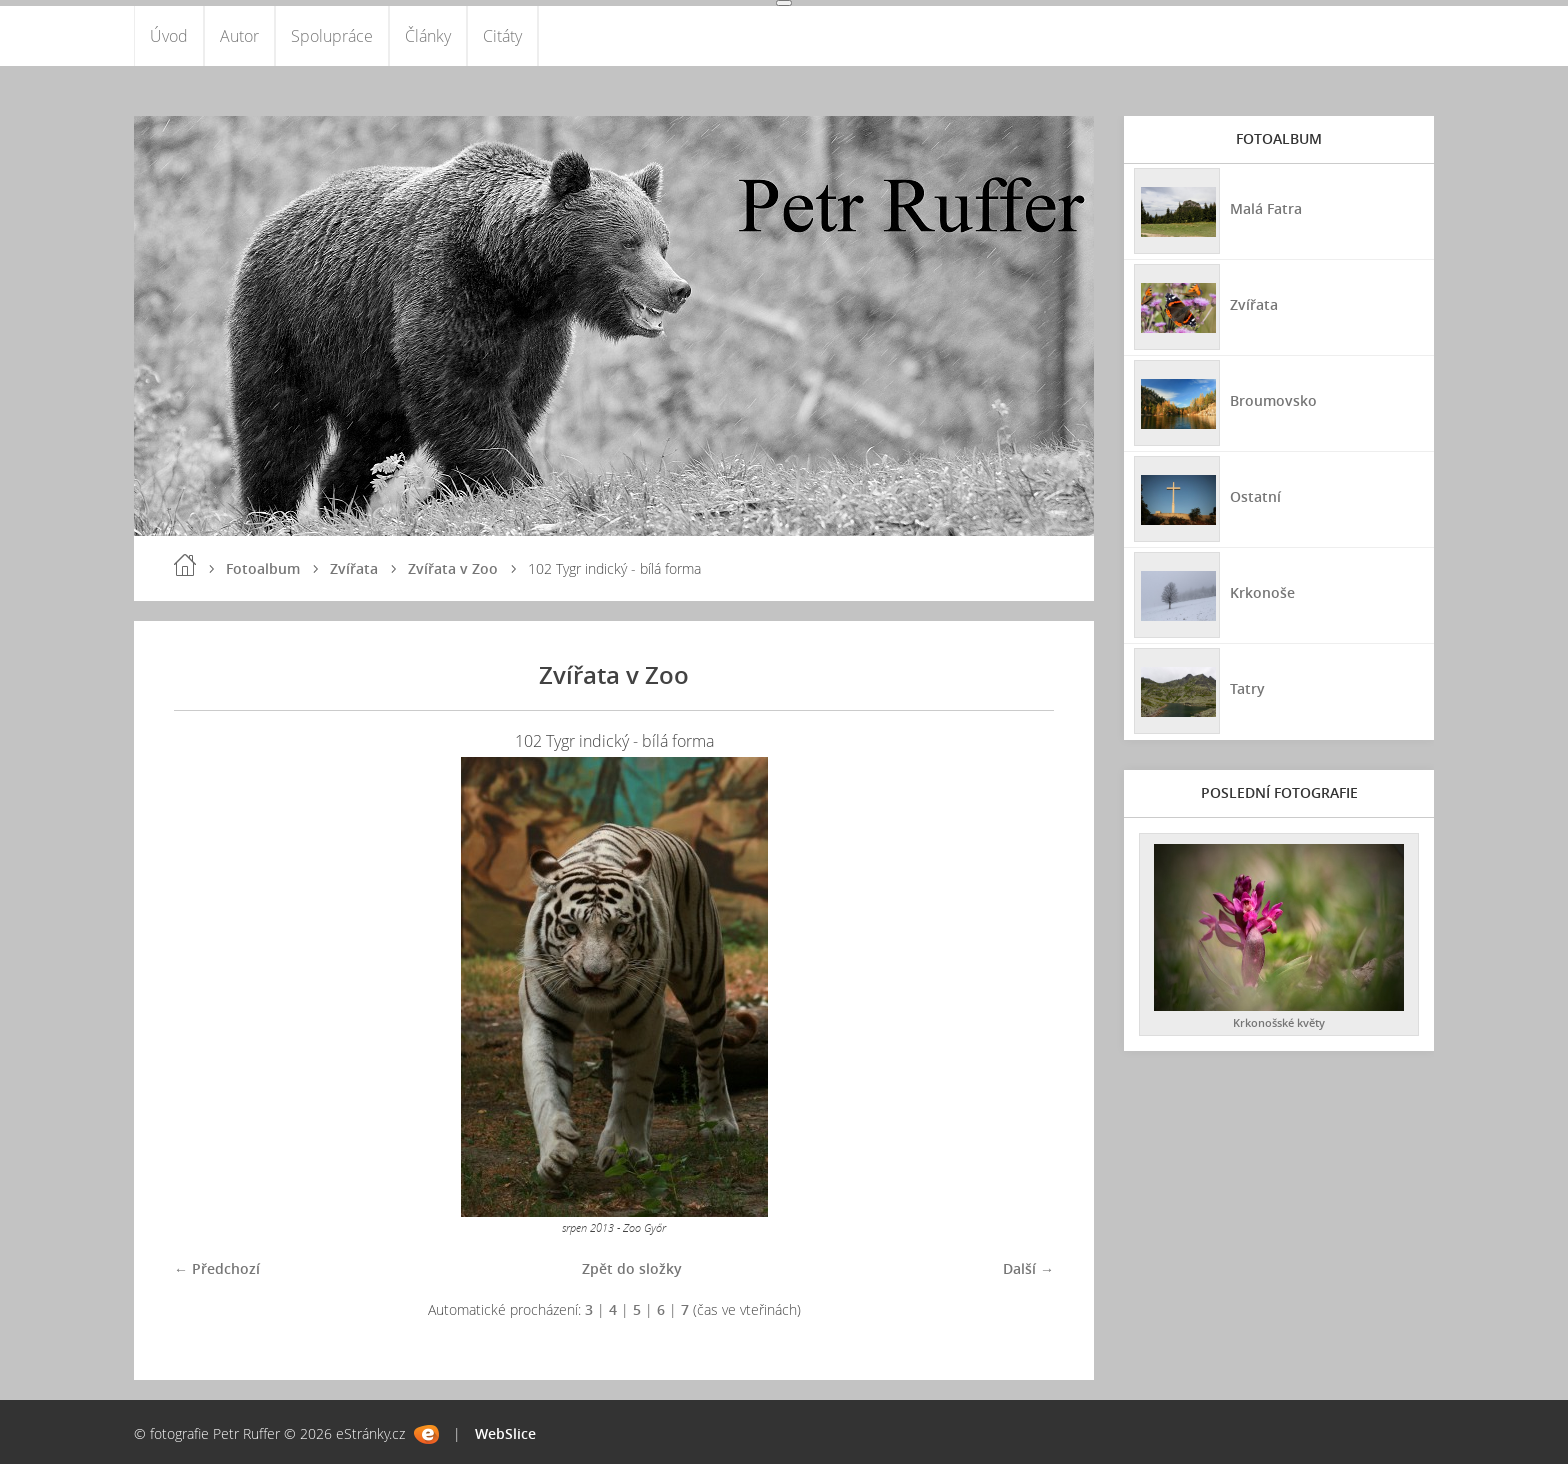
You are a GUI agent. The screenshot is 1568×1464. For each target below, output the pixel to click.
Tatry (1247, 688)
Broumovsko (1273, 400)
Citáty (502, 36)
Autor (239, 36)
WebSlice (505, 1433)
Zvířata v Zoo (453, 568)
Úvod (169, 36)
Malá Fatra (1266, 208)
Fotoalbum (263, 568)
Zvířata (354, 568)
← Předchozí (217, 1268)
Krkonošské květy (1279, 1022)
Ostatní (1255, 496)
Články (428, 36)
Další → (1028, 1268)
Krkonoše (1262, 592)
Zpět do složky (632, 1268)
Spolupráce (332, 36)
